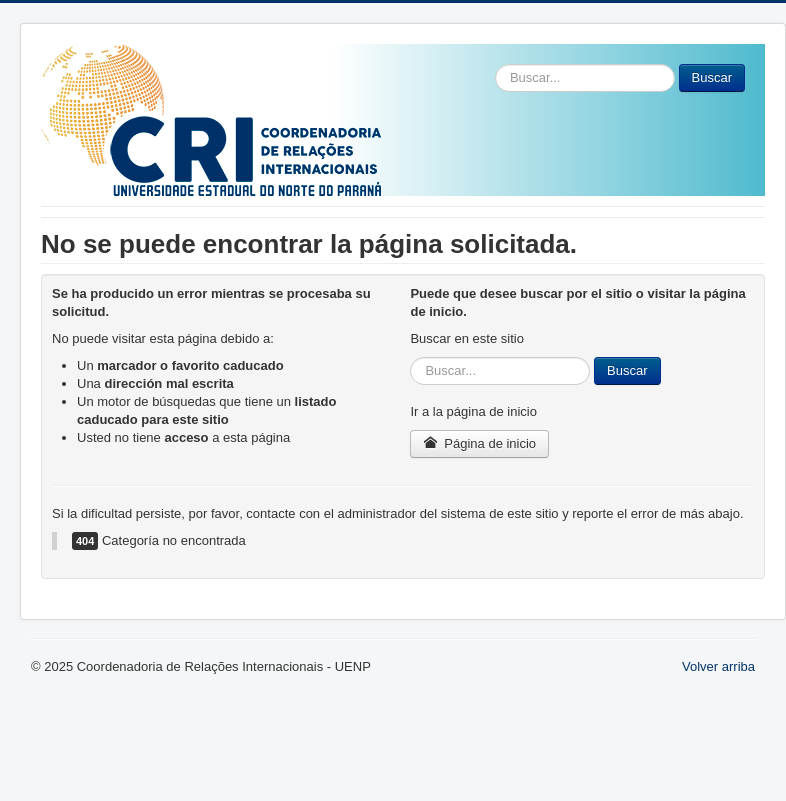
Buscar (712, 77)
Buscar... (495, 64)
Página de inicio (479, 443)
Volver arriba (718, 666)
